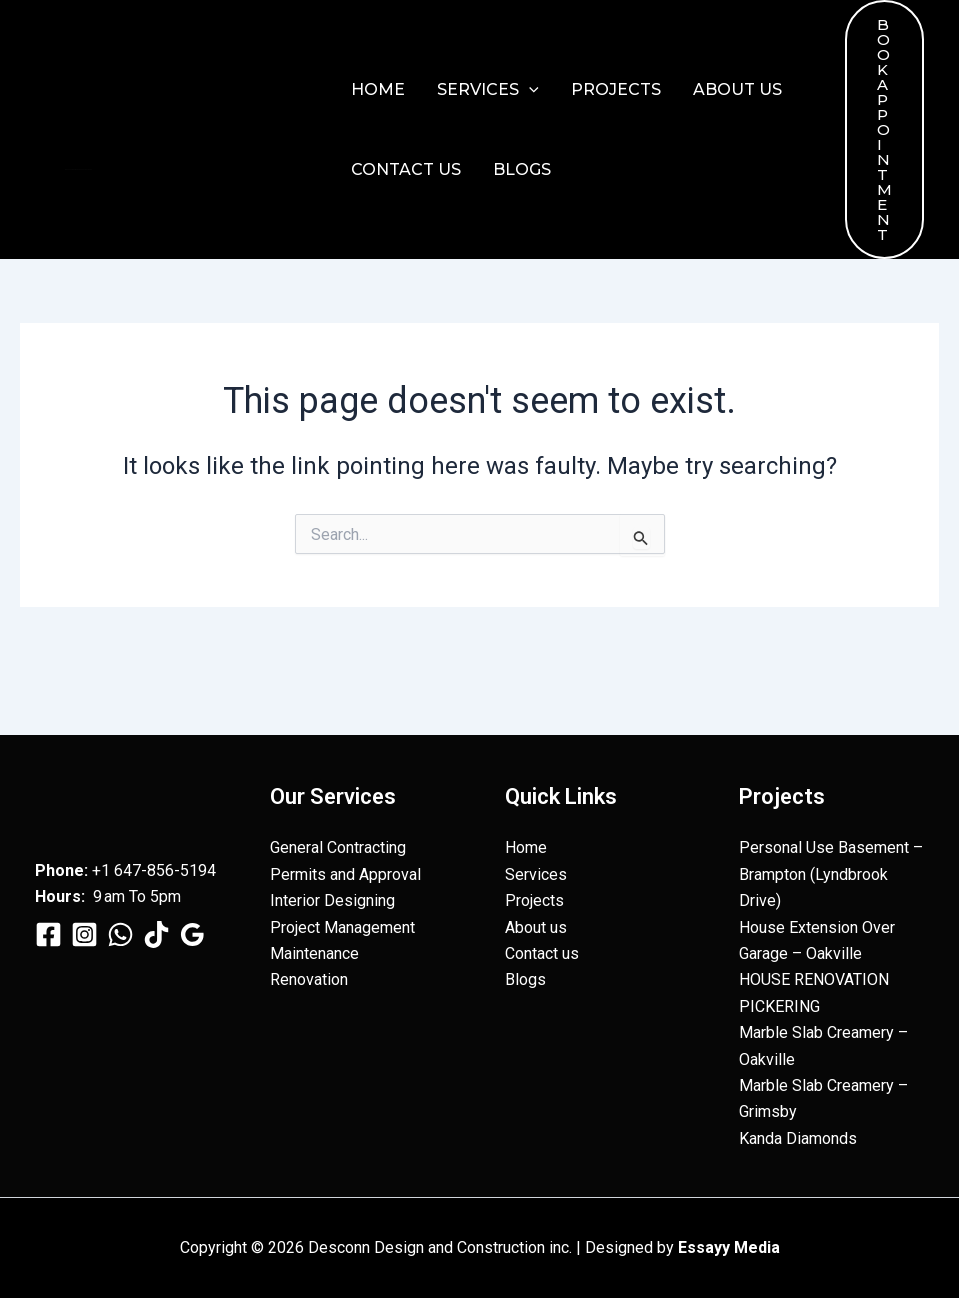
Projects (616, 89)
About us (737, 89)
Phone (59, 870)
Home (378, 89)
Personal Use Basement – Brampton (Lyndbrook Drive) (831, 874)
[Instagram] (84, 934)
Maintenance (314, 953)
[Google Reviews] (192, 934)
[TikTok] (156, 934)
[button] (529, 90)
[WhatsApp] (120, 934)
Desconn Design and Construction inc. (78, 169)
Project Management (342, 927)
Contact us (406, 169)
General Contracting (338, 847)
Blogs (522, 169)
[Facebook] (48, 934)
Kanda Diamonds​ (798, 1138)
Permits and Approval (345, 874)
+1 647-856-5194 (154, 870)
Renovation (309, 979)
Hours (58, 896)
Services (488, 90)
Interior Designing (332, 900)
